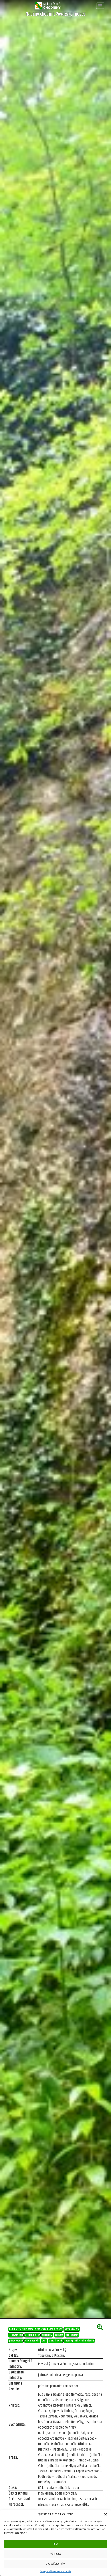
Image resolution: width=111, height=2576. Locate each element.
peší (44, 2341)
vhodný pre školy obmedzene (79, 2341)
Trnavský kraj (16, 2335)
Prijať (55, 2544)
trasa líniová (55, 2341)
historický (47, 2335)
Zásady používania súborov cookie (55, 2571)
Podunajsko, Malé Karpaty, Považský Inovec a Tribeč (35, 2329)
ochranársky (72, 2335)
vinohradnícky (32, 2341)
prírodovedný (16, 2341)
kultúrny (59, 2335)
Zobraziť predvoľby (55, 2564)
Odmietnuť (55, 2554)
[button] (105, 2514)
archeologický (32, 2335)
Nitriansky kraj (72, 2329)
